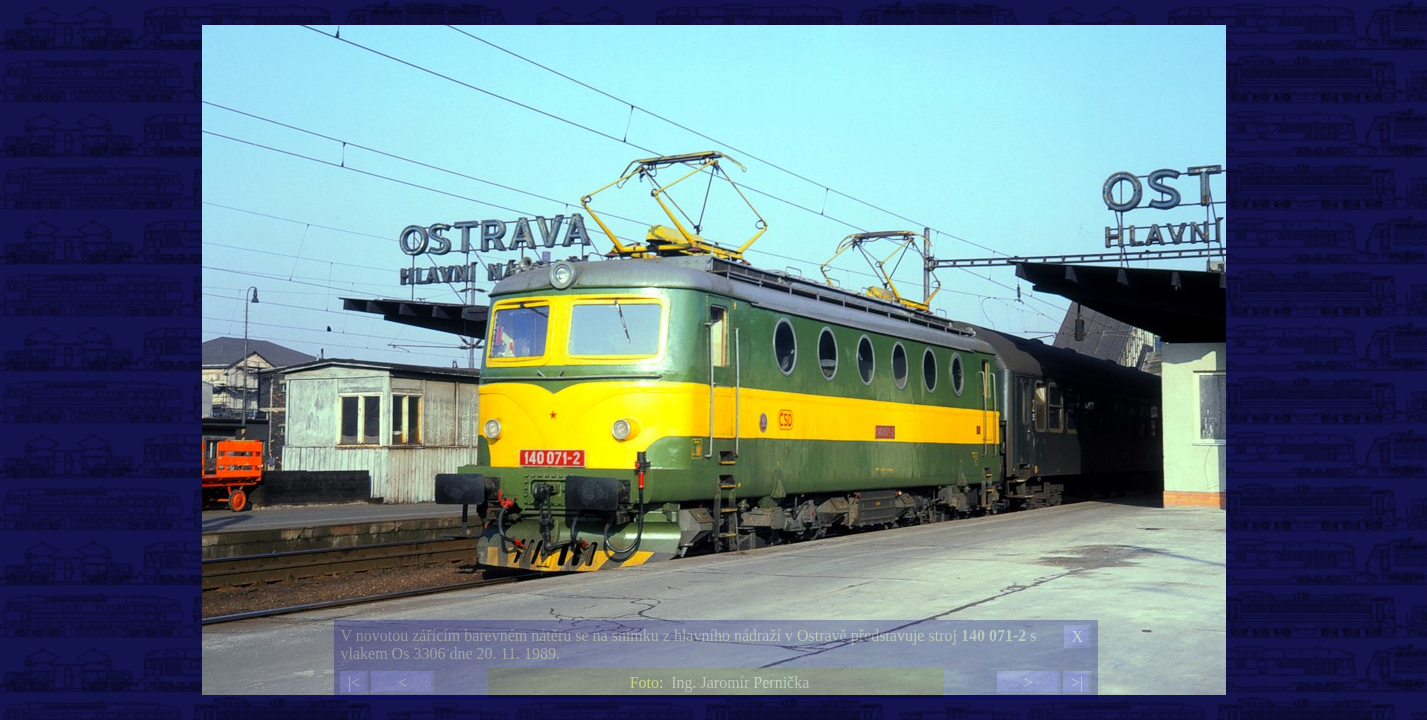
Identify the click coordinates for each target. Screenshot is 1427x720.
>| (1077, 682)
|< (354, 682)
